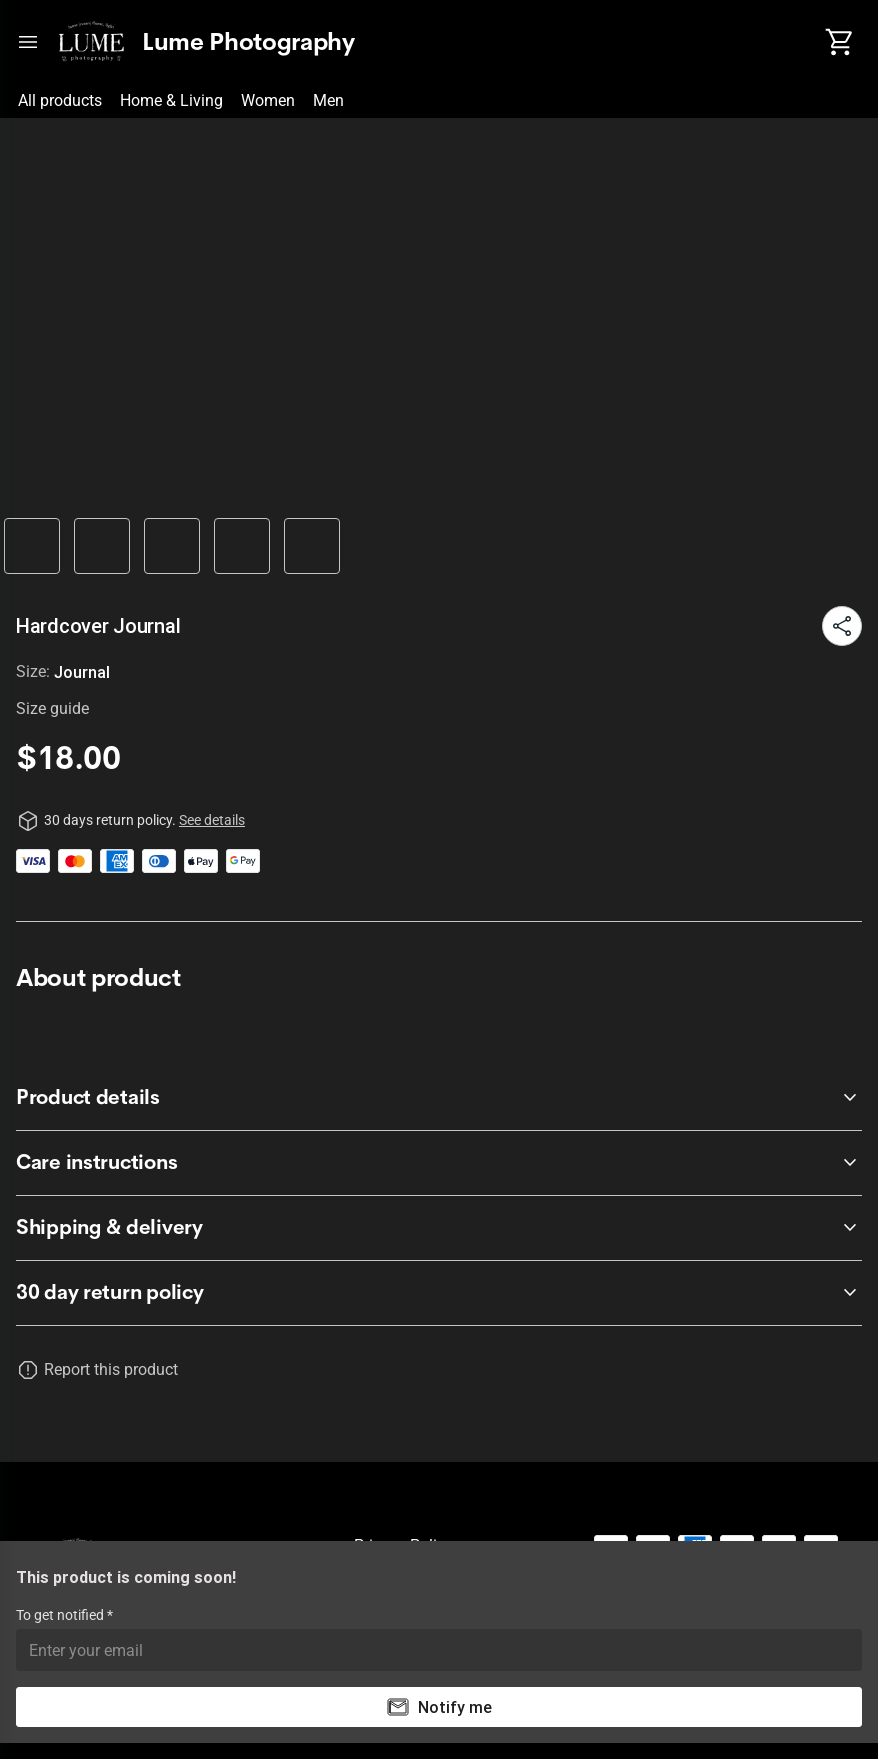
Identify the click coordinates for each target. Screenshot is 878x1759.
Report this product (111, 1369)
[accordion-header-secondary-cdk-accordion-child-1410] (439, 1163)
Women (268, 100)
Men (328, 100)
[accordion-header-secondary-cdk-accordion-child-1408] (439, 1293)
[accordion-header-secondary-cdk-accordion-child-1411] (439, 1228)
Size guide (52, 708)
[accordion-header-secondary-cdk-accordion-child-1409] (439, 1098)
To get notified (61, 1615)
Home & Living (171, 100)
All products (60, 100)
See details (212, 820)
